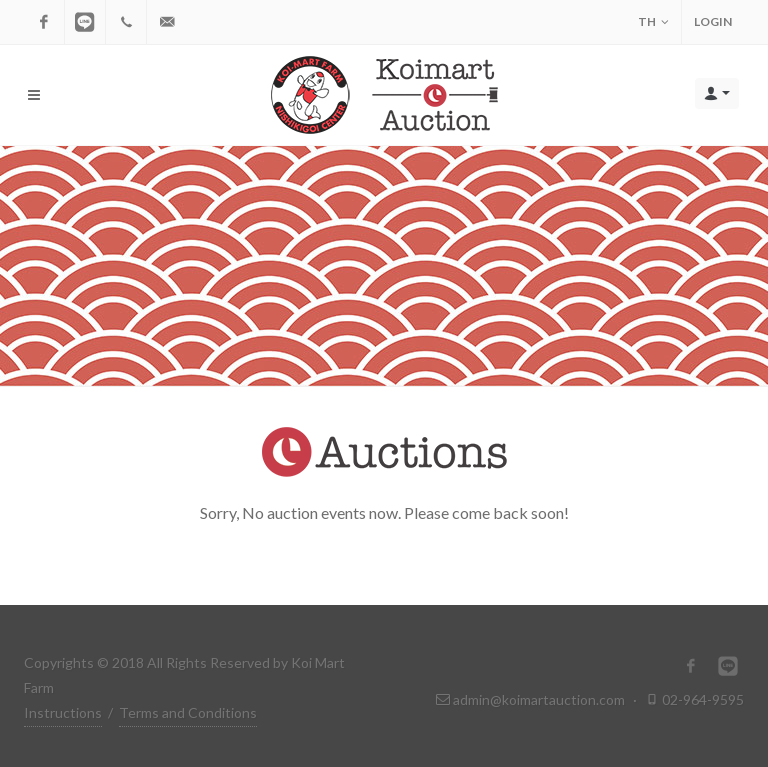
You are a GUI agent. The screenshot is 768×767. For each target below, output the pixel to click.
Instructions (63, 712)
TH (653, 22)
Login (713, 21)
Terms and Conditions (188, 712)
